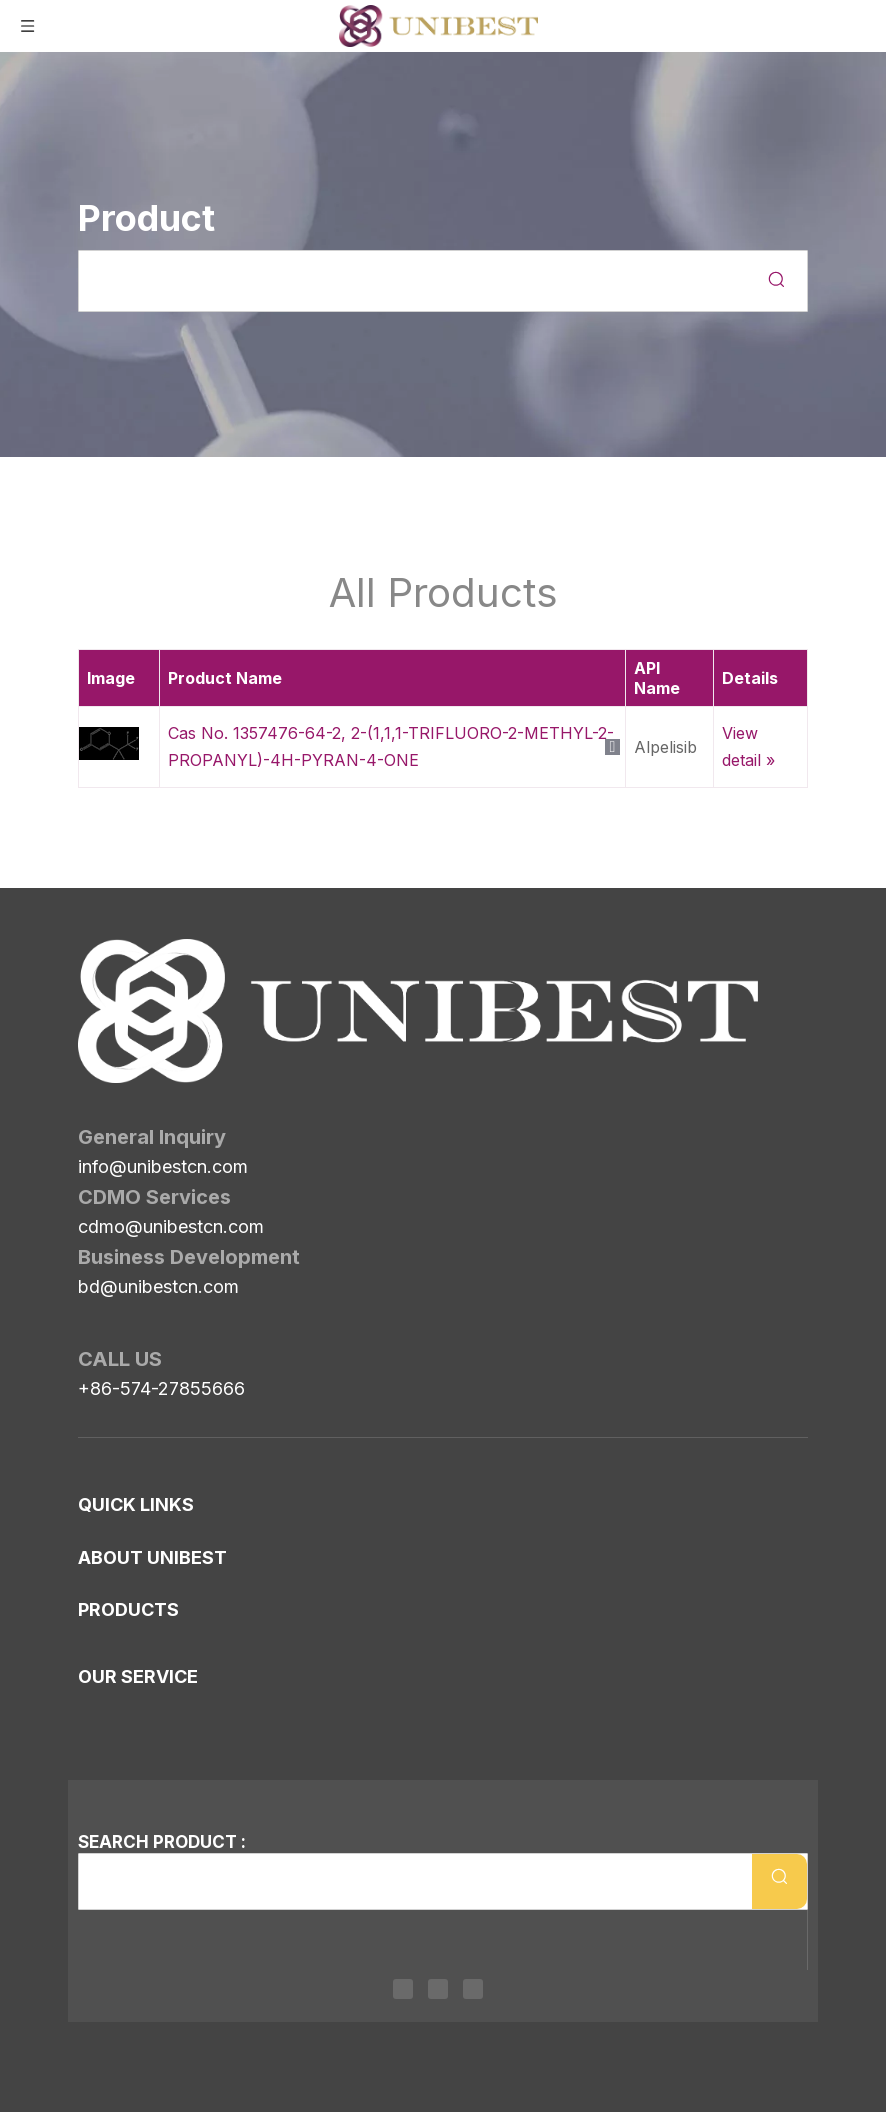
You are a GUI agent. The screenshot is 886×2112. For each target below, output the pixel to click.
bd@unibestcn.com (158, 1174)
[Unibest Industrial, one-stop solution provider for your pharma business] (94, 955)
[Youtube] (473, 1988)
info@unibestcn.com (163, 1054)
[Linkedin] (403, 1988)
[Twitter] (438, 1988)
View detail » (748, 746)
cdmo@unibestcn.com (171, 1114)
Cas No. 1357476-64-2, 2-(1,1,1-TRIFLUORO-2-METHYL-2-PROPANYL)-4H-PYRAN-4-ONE (391, 746)
